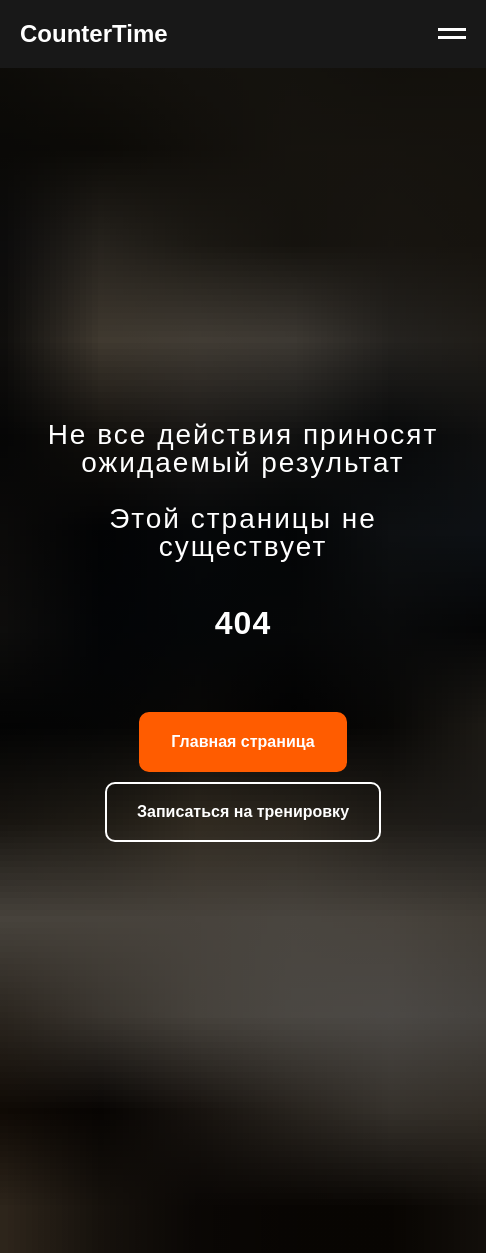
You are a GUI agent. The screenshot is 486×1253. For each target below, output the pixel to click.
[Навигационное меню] (452, 34)
